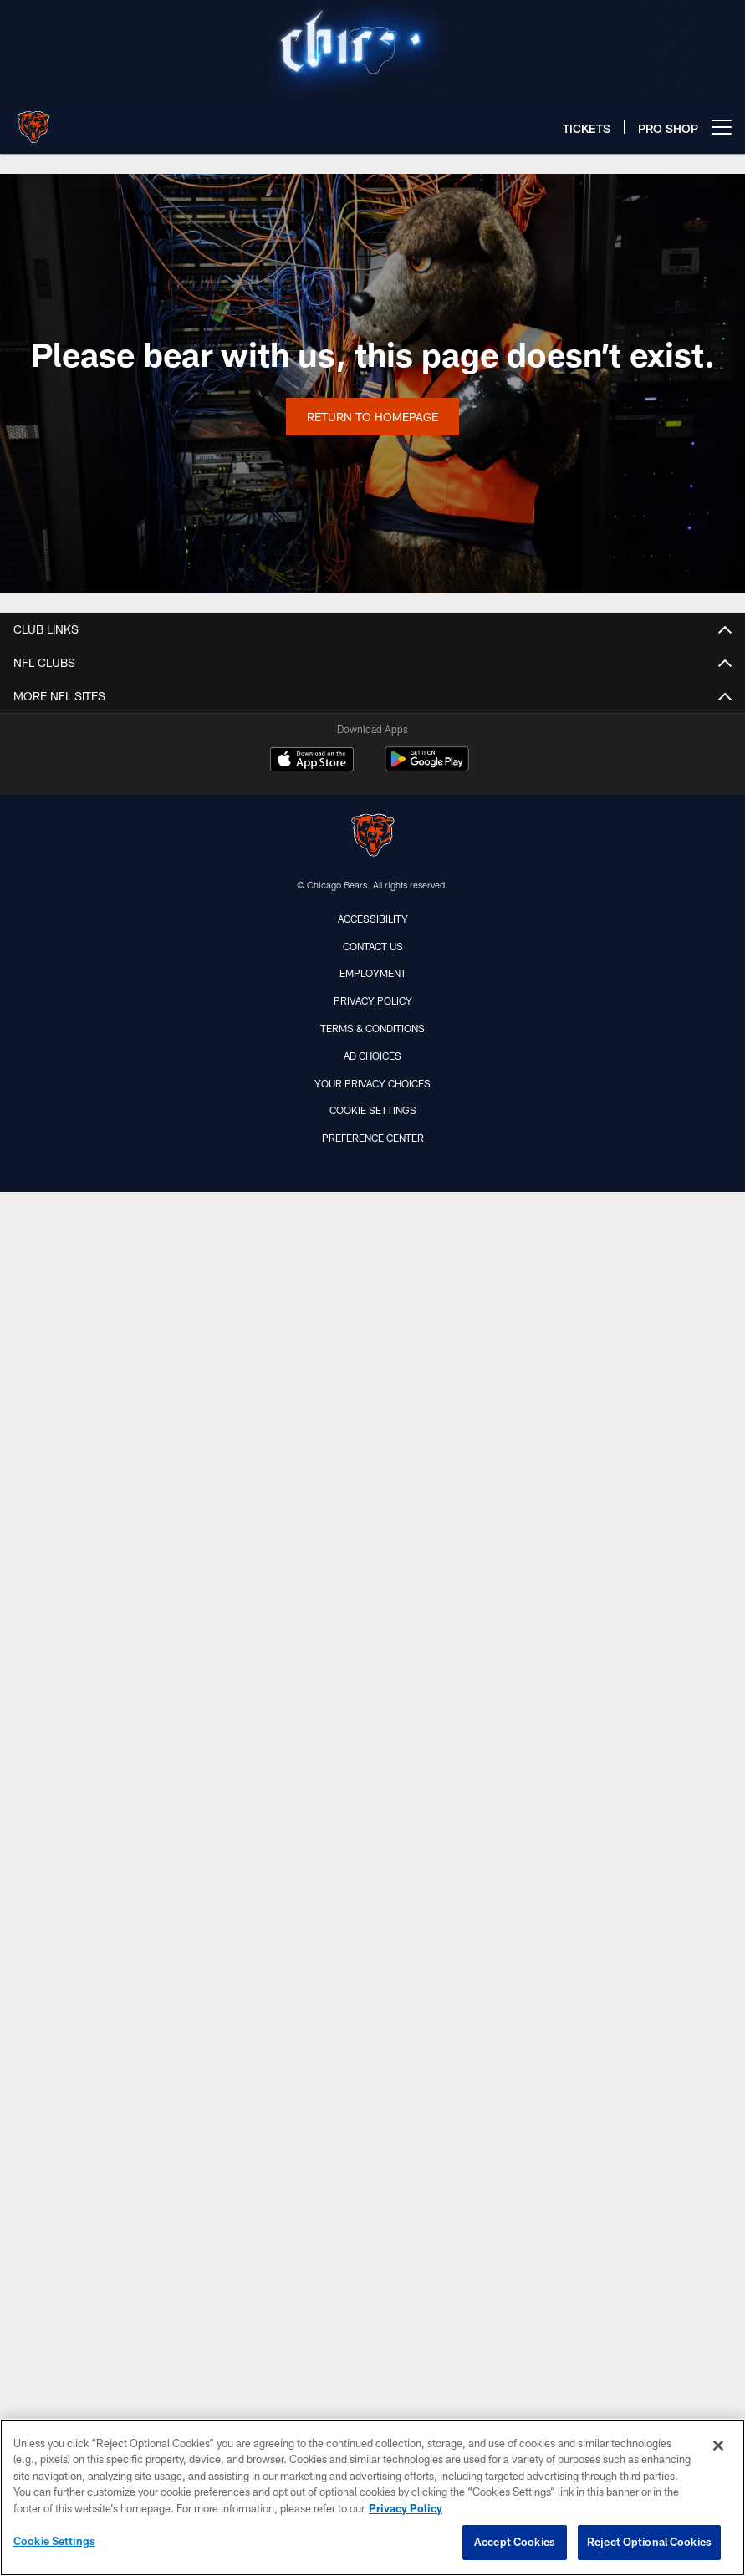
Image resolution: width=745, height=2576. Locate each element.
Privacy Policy (373, 1000)
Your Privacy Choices (372, 1083)
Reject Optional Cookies (649, 2541)
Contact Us (373, 946)
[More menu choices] (722, 127)
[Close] (718, 2445)
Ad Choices (372, 1055)
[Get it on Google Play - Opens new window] (426, 767)
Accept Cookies (514, 2541)
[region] (372, 2497)
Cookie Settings (372, 1110)
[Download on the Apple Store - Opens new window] (312, 761)
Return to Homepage (372, 417)
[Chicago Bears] (373, 837)
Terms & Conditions (372, 1028)
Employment (372, 973)
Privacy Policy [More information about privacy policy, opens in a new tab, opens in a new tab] (405, 2508)
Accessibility (373, 918)
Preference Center (373, 1137)
